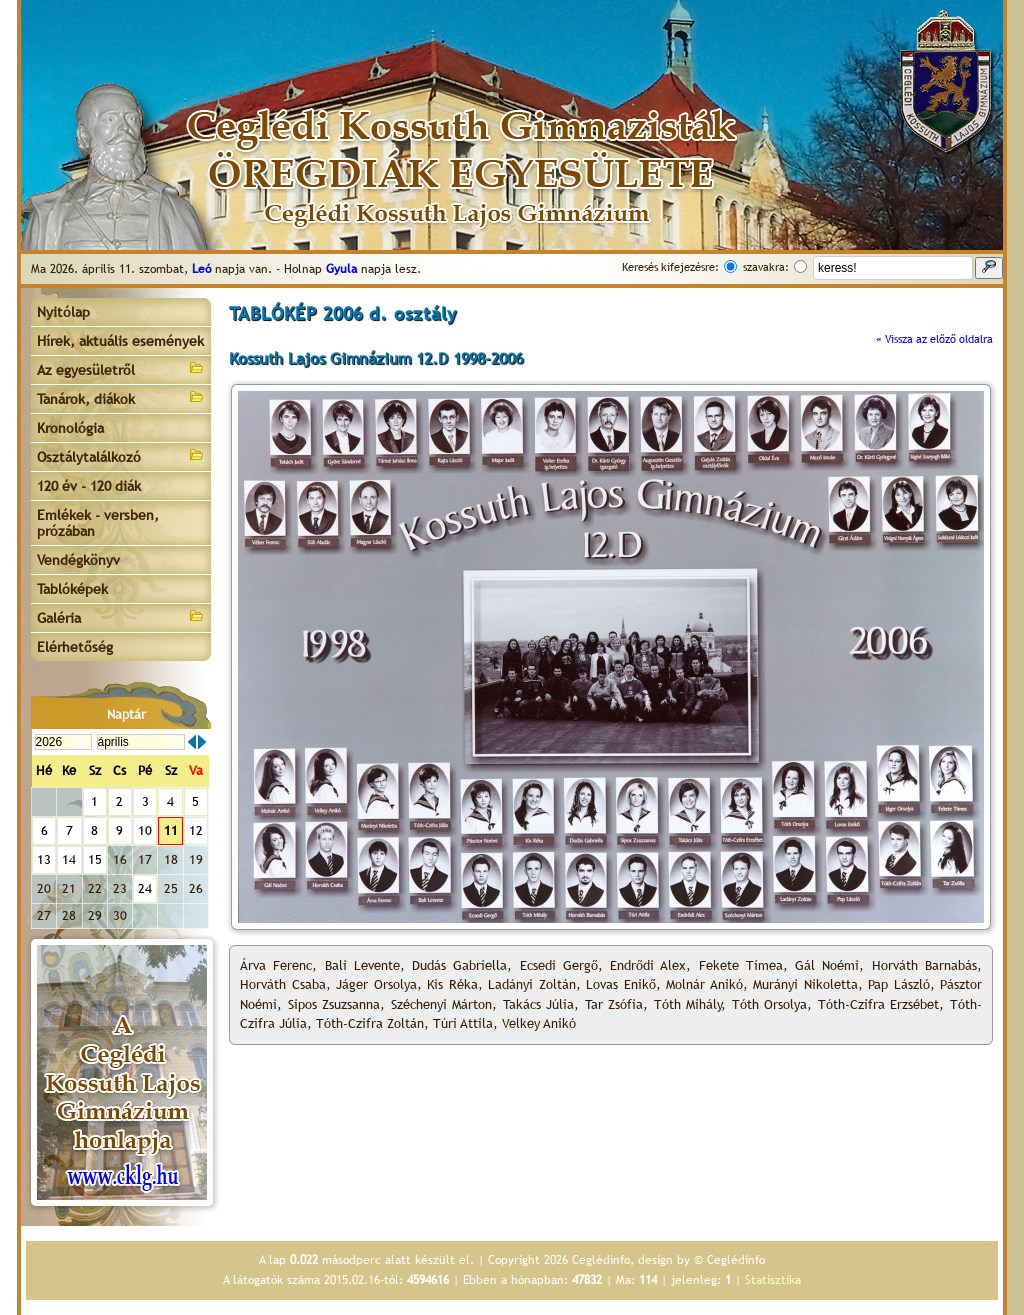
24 (145, 888)
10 (145, 830)
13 (44, 859)
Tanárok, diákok (121, 397)
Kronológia (70, 428)
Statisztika (773, 1280)
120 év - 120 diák (89, 486)
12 (196, 830)
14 (69, 859)
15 (95, 859)
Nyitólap (63, 312)
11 (171, 830)
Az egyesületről (121, 368)
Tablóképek (72, 589)
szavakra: (766, 267)
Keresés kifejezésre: (670, 267)
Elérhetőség (75, 647)
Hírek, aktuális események (120, 341)
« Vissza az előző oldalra (934, 339)
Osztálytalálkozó (121, 455)
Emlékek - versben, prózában (98, 523)
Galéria (121, 616)
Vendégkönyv (78, 560)
